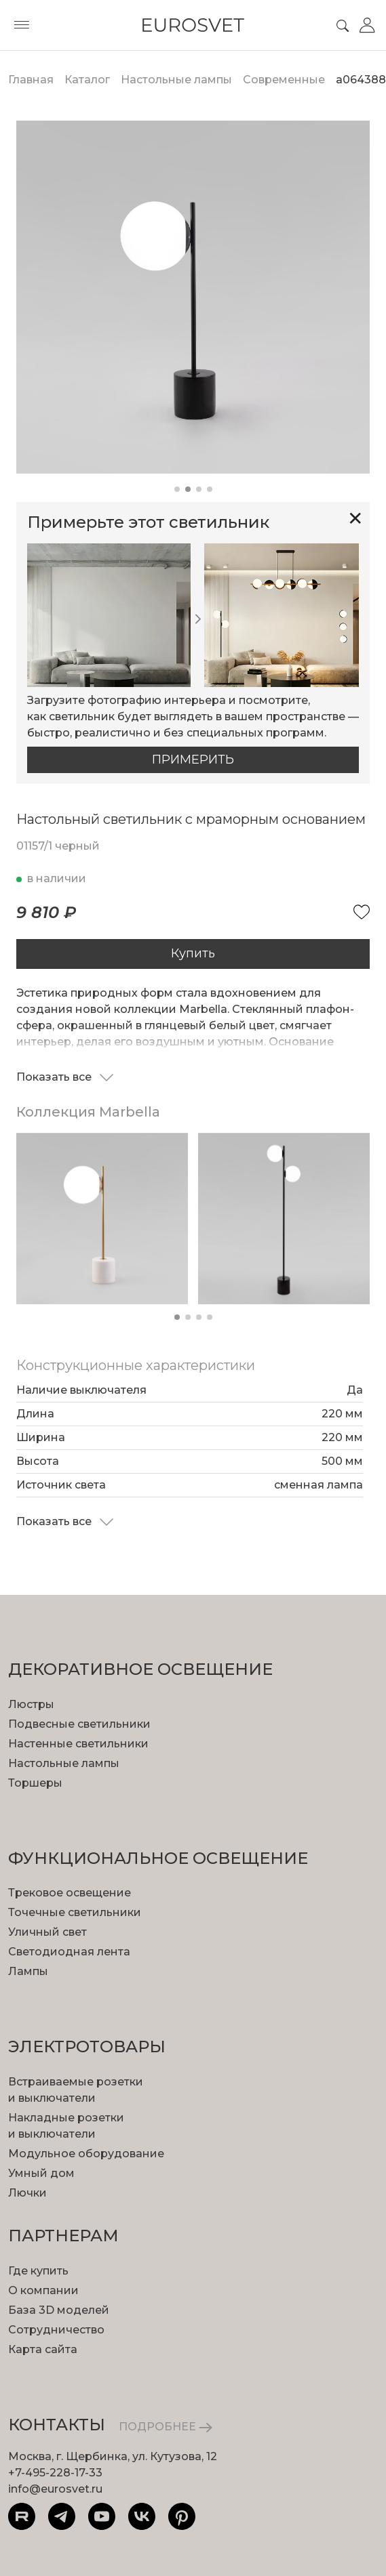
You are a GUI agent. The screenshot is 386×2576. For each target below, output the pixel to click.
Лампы (28, 1971)
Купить (193, 953)
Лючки (27, 2192)
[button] (177, 489)
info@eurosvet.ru (55, 2488)
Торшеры (35, 1783)
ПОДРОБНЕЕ (165, 2426)
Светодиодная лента (69, 1951)
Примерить (193, 759)
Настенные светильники (78, 1743)
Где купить (38, 2270)
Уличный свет (47, 1932)
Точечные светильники (74, 1912)
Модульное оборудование (86, 2153)
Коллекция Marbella (88, 1112)
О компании (43, 2290)
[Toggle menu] (21, 25)
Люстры (31, 1704)
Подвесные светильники (79, 1724)
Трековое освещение (69, 1892)
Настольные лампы (63, 1763)
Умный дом (41, 2173)
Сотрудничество (56, 2329)
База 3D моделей (58, 2310)
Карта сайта (42, 2349)
